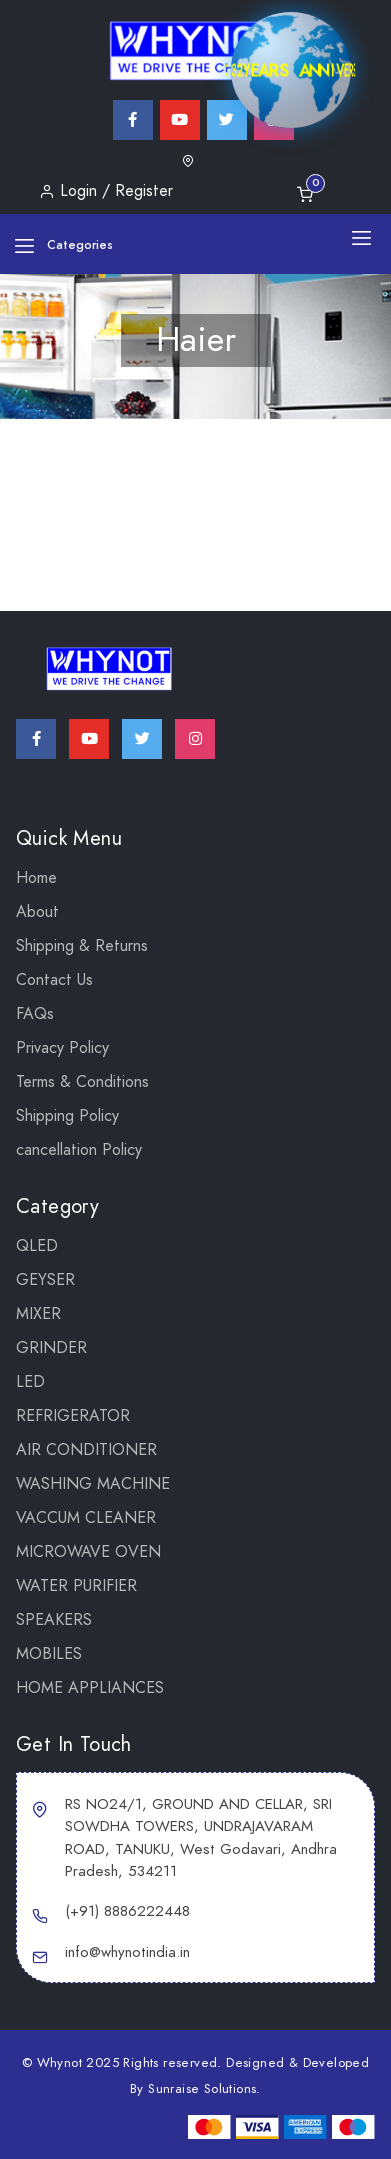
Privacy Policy (62, 1048)
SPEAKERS (54, 1620)
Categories (63, 245)
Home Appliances (90, 1688)
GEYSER (45, 1280)
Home (36, 878)
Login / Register (106, 191)
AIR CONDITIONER (86, 1450)
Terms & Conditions (82, 1082)
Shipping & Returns (82, 946)
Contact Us (54, 980)
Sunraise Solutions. (204, 2089)
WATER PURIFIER (76, 1586)
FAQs (35, 1014)
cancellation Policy (79, 1150)
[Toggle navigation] (361, 237)
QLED (37, 1246)
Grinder (51, 1348)
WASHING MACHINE (93, 1484)
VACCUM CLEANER (86, 1518)
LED (30, 1382)
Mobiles (49, 1654)
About (37, 912)
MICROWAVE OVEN (88, 1552)
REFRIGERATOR (73, 1416)
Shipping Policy (67, 1116)
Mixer (38, 1314)
